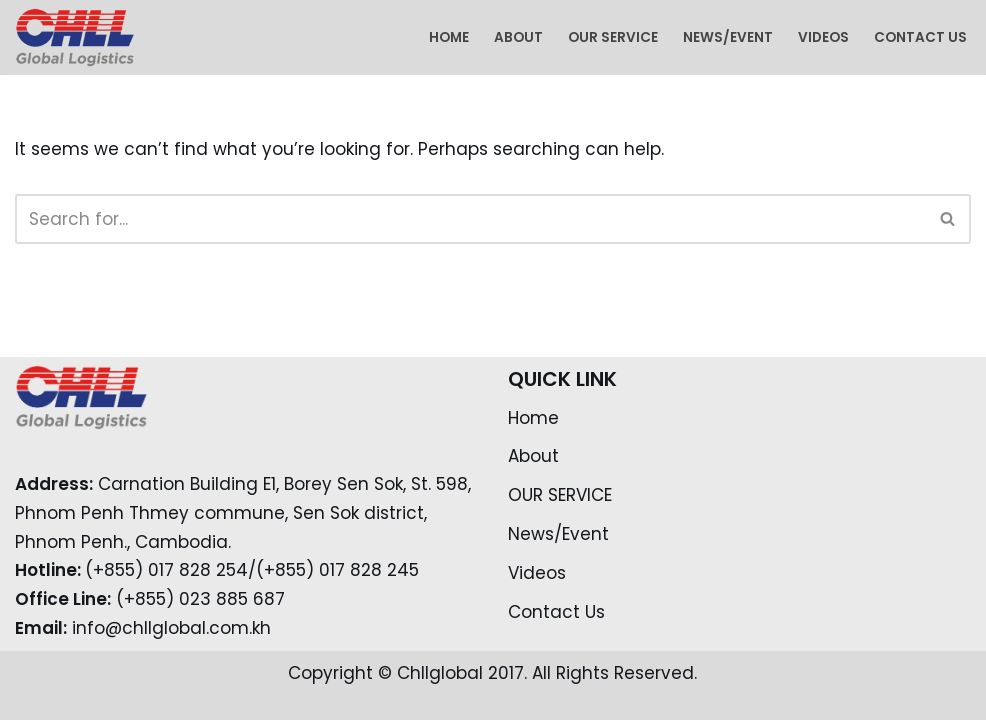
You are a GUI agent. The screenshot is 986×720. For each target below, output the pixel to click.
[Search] (470, 219)
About (518, 37)
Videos (823, 37)
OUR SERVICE (613, 37)
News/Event (728, 37)
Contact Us (920, 37)
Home (449, 37)
